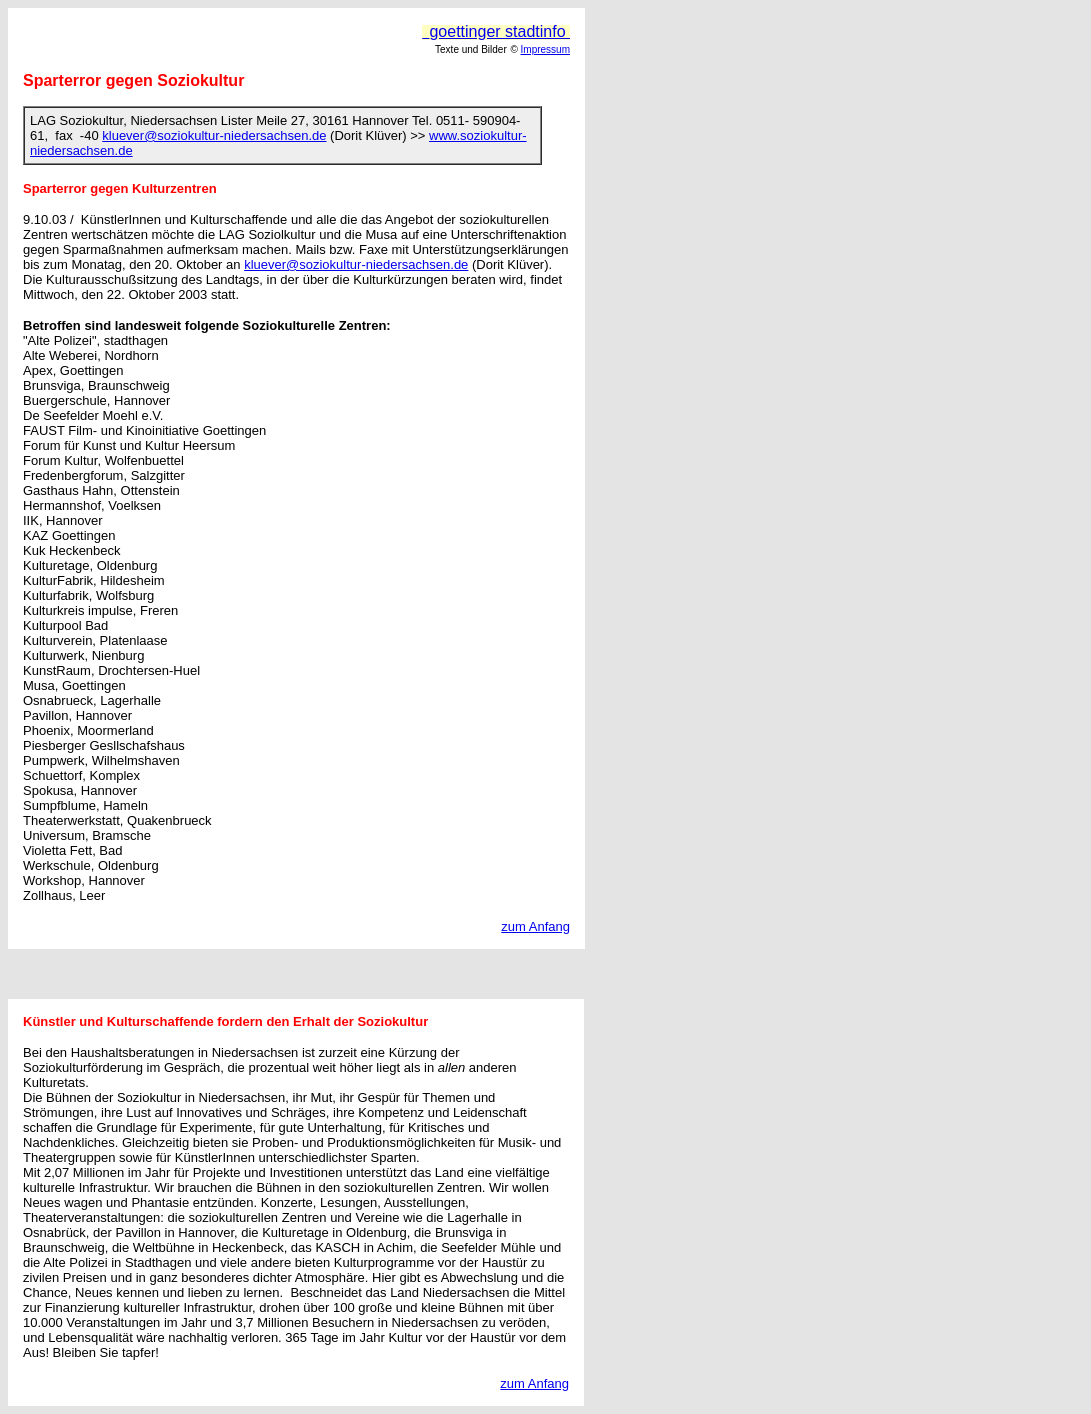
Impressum (545, 49)
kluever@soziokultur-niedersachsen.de (214, 135)
